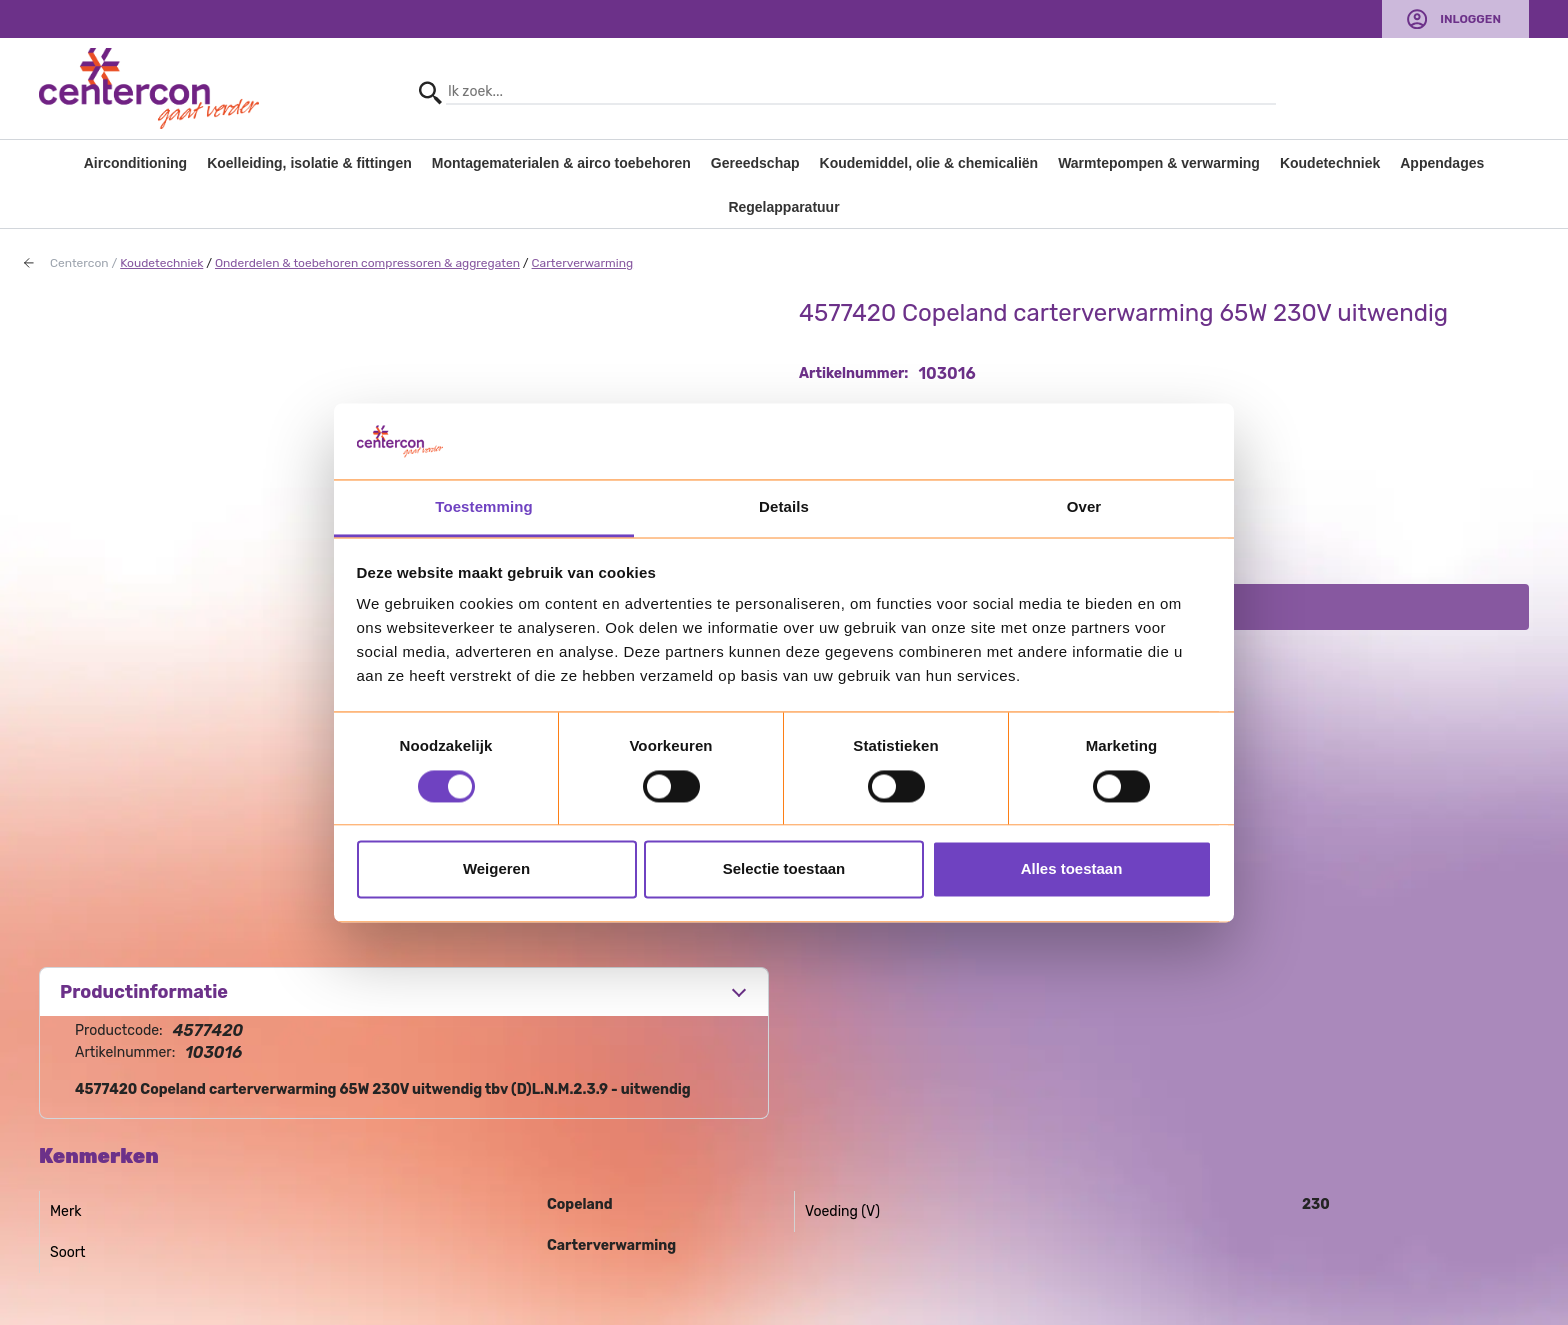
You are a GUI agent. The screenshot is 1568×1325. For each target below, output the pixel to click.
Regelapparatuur (783, 207)
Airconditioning (135, 163)
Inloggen (1470, 19)
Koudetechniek (1330, 163)
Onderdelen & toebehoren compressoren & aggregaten (367, 263)
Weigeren (496, 869)
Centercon (79, 263)
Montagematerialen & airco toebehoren (561, 163)
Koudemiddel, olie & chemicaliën (929, 163)
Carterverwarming (583, 263)
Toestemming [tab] (484, 507)
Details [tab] (784, 507)
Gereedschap (755, 163)
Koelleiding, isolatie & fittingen (309, 163)
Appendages (1442, 163)
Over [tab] (1084, 507)
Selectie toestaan (784, 869)
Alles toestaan (1072, 869)
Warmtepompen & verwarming (1159, 163)
